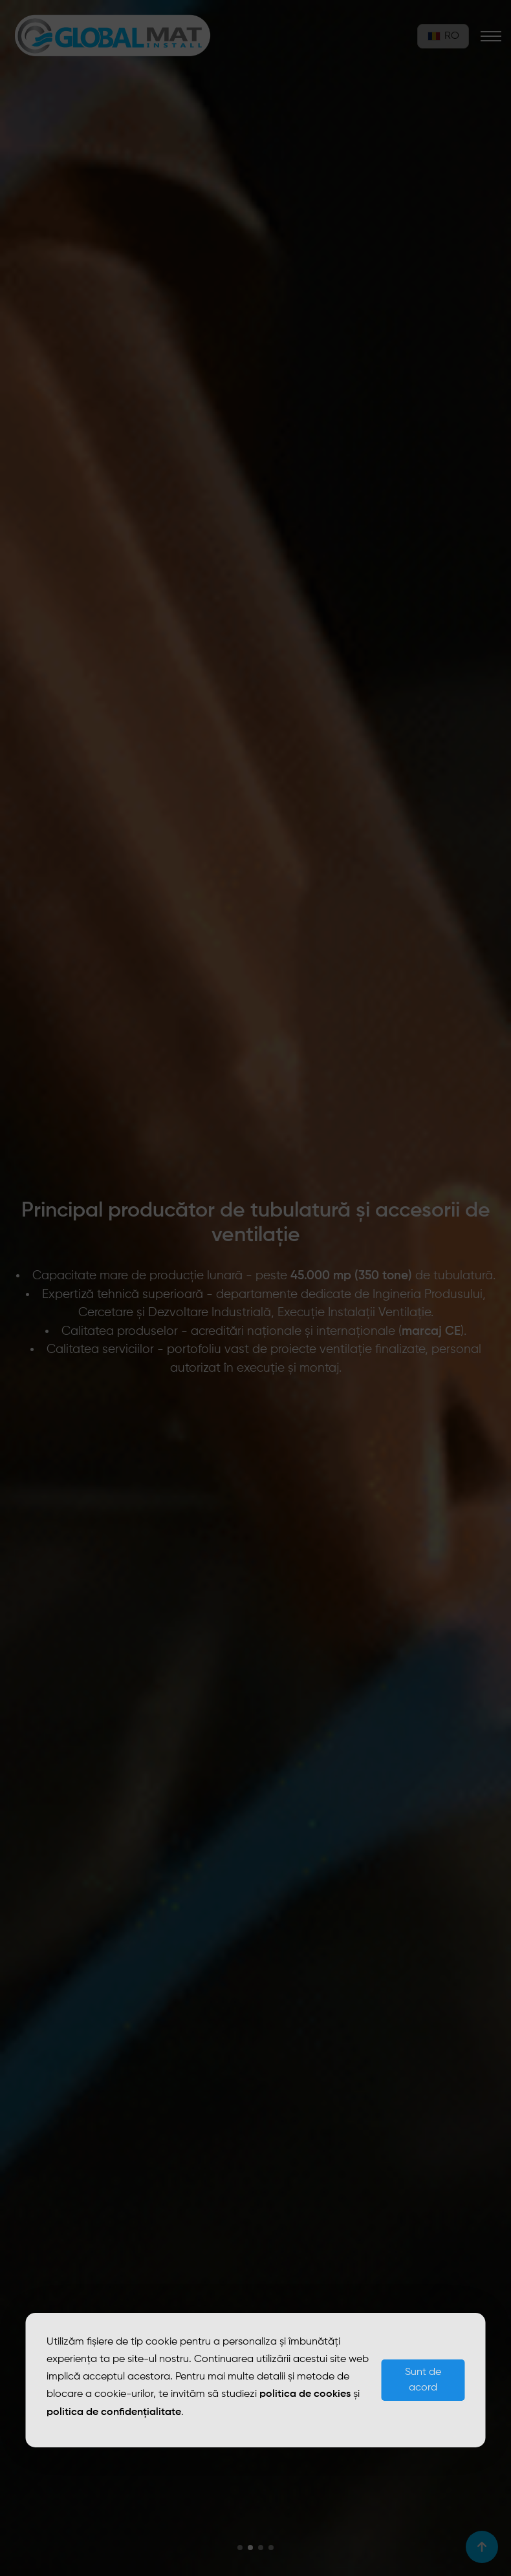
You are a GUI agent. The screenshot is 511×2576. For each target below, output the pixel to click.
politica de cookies (305, 2394)
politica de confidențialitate (114, 2412)
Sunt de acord (423, 2380)
